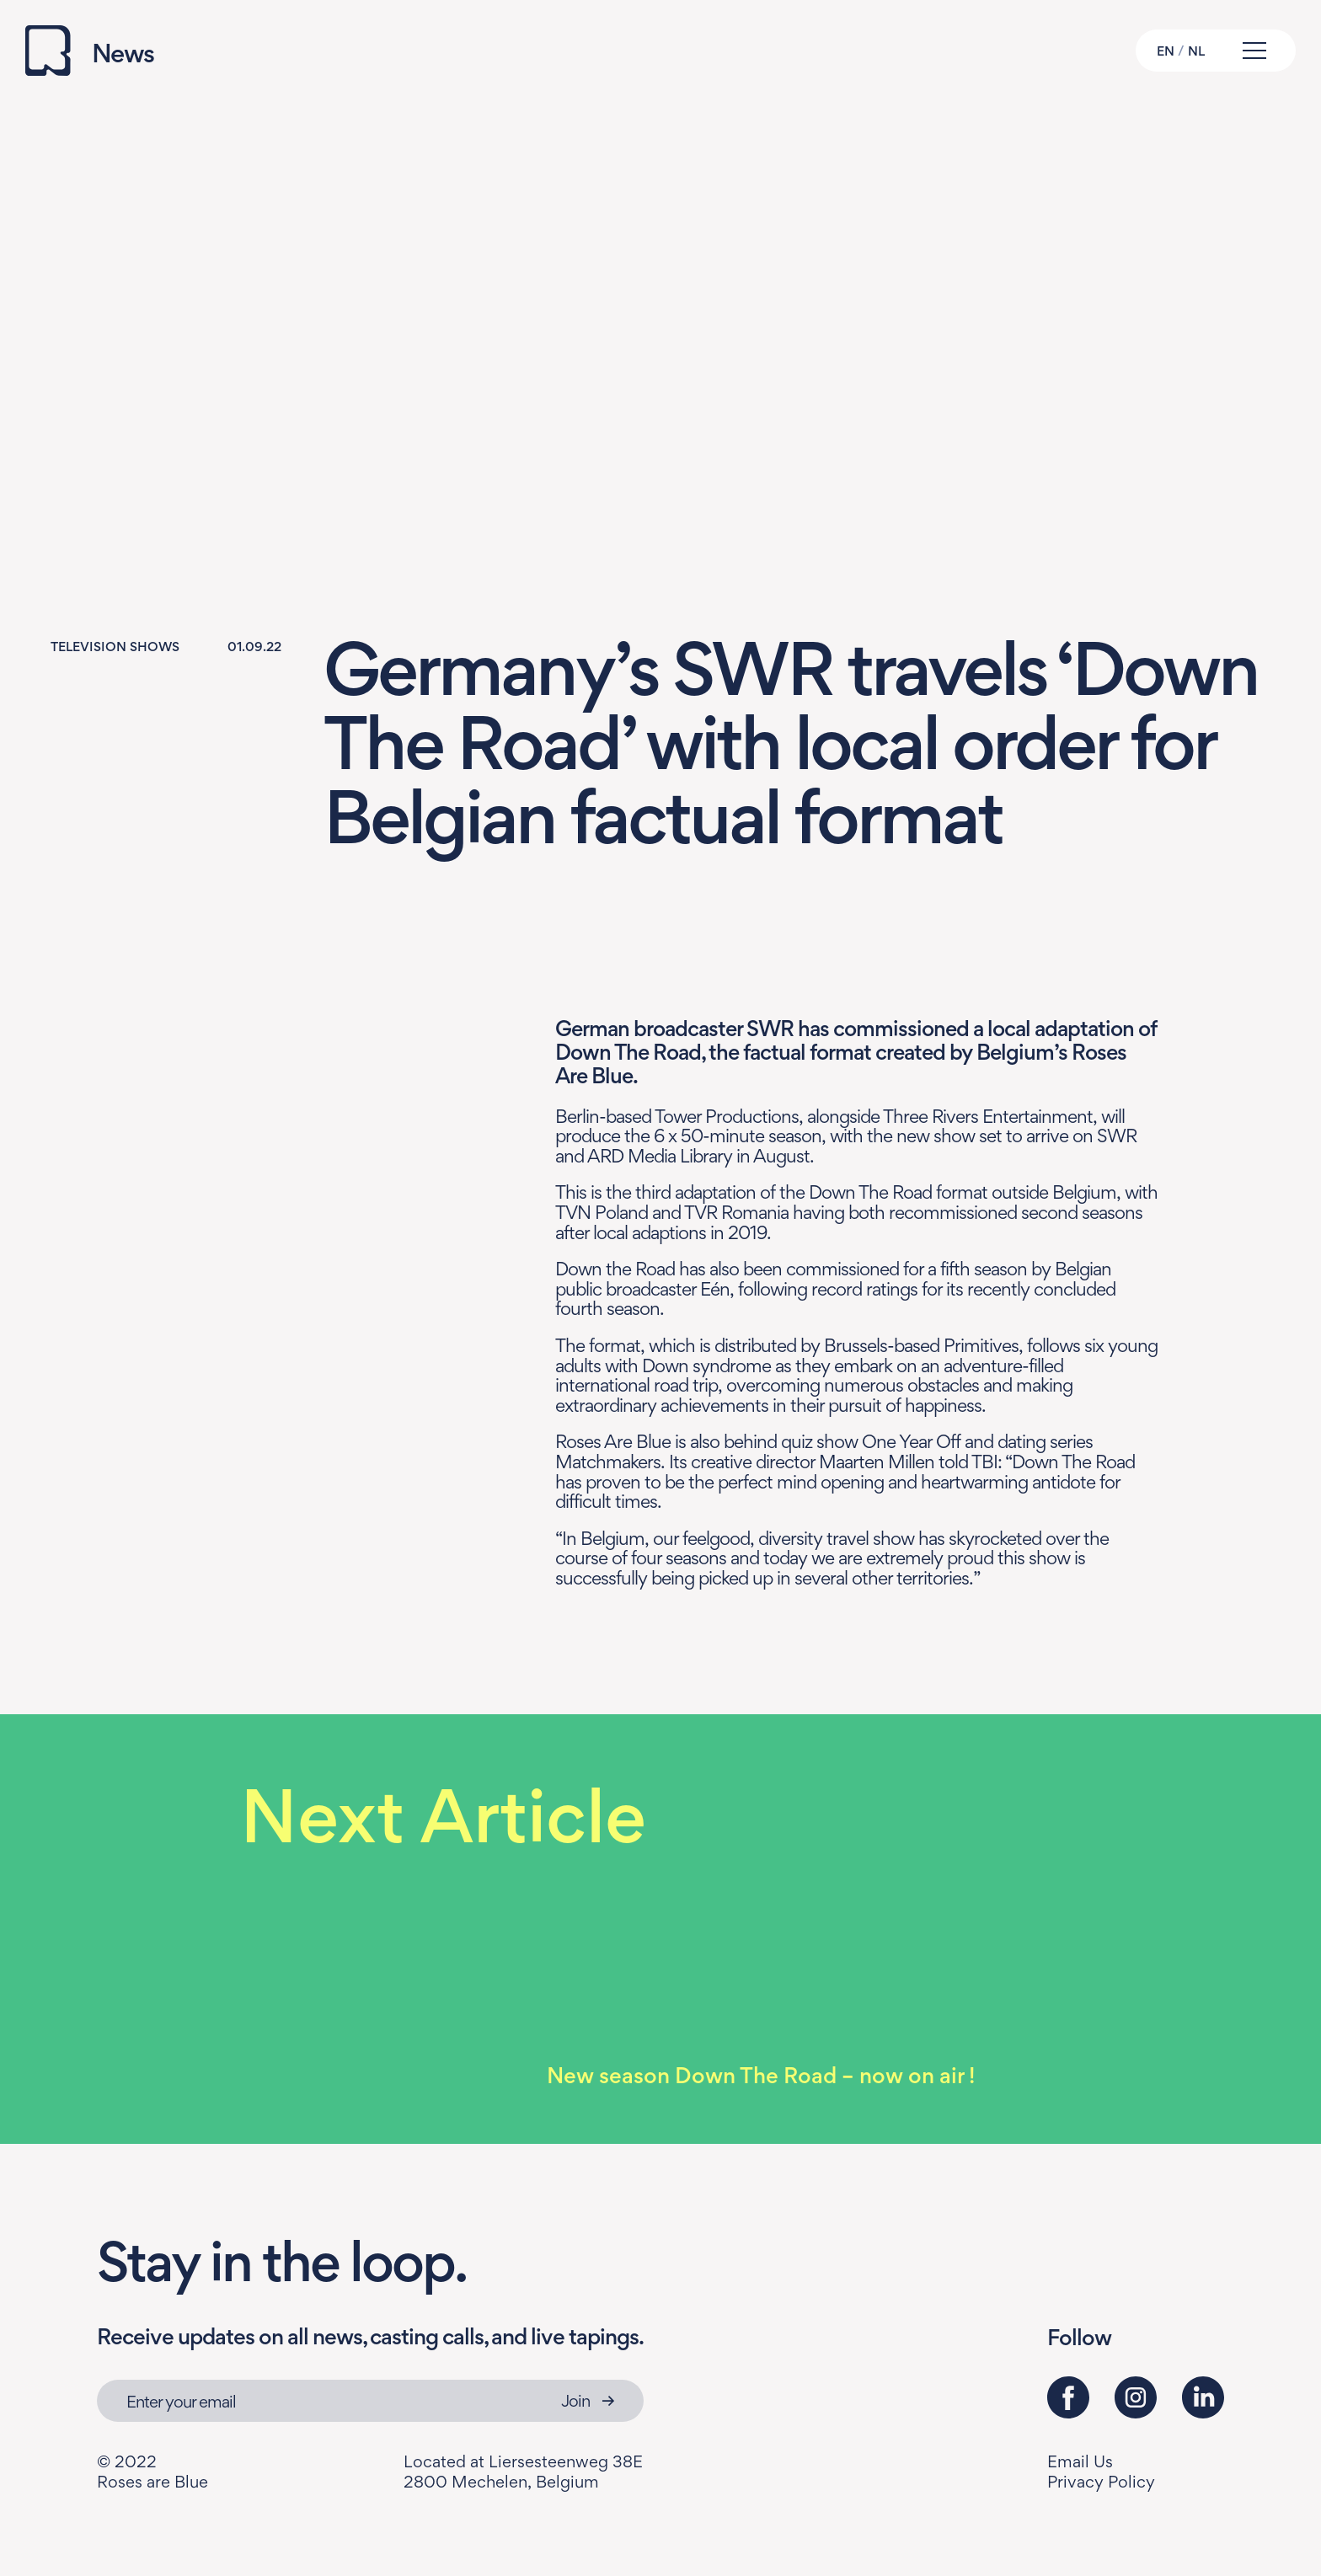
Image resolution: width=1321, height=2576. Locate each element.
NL (1196, 51)
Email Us (1080, 2461)
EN (1165, 51)
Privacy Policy (1101, 2482)
